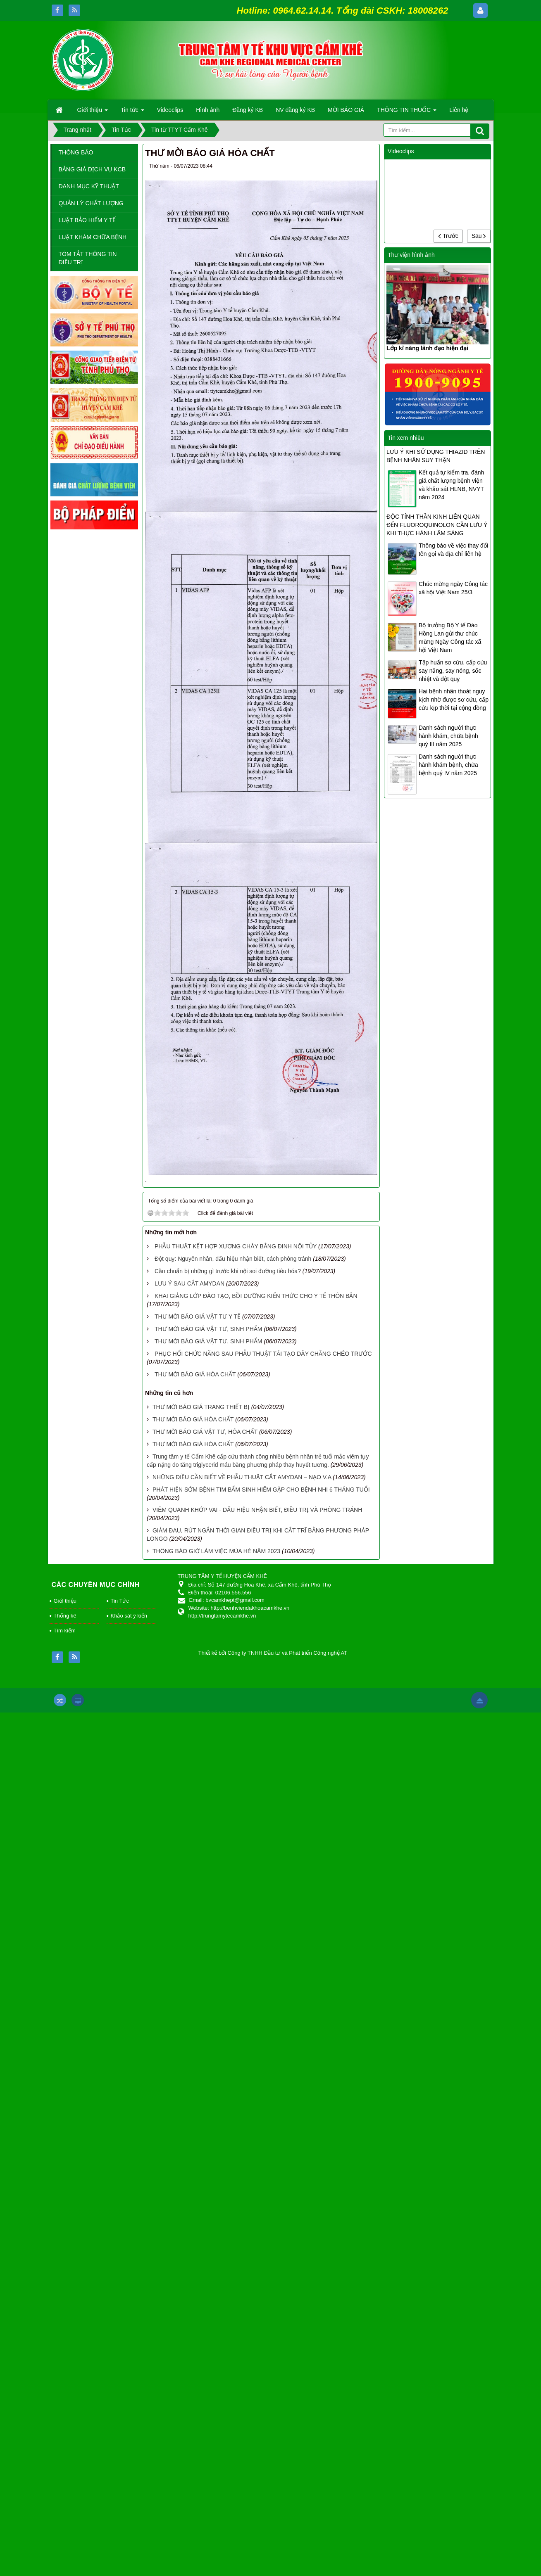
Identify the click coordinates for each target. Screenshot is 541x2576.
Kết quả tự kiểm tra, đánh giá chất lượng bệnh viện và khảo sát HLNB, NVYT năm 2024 (451, 484)
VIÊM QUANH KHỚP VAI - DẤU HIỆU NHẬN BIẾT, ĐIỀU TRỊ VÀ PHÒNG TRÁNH (257, 1509)
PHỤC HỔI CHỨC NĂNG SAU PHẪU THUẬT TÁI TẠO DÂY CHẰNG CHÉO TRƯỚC (263, 1353)
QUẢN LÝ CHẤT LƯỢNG (91, 203)
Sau (479, 235)
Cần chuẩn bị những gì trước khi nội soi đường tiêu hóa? (228, 1271)
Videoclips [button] (170, 110)
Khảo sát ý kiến (129, 1616)
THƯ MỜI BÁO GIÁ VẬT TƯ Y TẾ (198, 1316)
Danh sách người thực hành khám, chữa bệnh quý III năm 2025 (448, 735)
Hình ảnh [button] (207, 110)
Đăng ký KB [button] (247, 110)
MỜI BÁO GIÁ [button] (346, 110)
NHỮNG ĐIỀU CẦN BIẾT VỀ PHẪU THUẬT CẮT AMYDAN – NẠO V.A (242, 1477)
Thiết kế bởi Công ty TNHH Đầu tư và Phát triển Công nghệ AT (273, 1653)
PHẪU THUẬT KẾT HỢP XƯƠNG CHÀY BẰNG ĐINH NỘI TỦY (236, 1246)
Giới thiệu (65, 1601)
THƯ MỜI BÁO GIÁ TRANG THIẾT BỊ (201, 1407)
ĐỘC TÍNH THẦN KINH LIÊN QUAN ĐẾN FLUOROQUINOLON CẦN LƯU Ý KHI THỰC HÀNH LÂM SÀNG (436, 524)
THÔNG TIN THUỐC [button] (406, 112)
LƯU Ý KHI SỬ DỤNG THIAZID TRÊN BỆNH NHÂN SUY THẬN (435, 455)
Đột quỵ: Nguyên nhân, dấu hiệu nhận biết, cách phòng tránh (233, 1258)
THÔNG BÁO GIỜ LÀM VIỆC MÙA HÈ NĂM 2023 (216, 1551)
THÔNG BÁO (76, 152)
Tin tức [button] (132, 112)
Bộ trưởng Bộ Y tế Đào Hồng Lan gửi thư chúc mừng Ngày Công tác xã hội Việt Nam (450, 637)
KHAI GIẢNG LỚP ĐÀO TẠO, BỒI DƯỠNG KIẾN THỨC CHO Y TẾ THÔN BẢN (256, 1296)
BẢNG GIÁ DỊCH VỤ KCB (92, 169)
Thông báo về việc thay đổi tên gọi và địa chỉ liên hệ (453, 549)
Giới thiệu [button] (92, 112)
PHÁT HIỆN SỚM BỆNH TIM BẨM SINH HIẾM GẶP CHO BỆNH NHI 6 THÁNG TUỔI (261, 1489)
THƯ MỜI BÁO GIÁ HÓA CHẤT (195, 1374)
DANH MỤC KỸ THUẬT (89, 186)
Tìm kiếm (65, 1630)
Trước (448, 235)
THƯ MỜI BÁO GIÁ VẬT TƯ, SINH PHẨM (208, 1329)
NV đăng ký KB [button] (295, 110)
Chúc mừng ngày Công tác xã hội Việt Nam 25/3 (453, 588)
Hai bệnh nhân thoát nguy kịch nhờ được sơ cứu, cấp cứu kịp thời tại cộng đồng (454, 699)
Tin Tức (120, 1601)
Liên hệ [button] (458, 110)
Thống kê (65, 1616)
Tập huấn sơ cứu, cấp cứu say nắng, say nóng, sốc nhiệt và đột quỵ (453, 670)
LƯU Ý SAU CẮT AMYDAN (189, 1283)
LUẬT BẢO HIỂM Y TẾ (87, 220)
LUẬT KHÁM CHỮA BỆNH (93, 237)
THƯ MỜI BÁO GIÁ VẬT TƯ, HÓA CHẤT (205, 1431)
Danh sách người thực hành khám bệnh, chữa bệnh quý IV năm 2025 (448, 764)
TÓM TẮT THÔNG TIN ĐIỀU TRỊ (88, 258)
